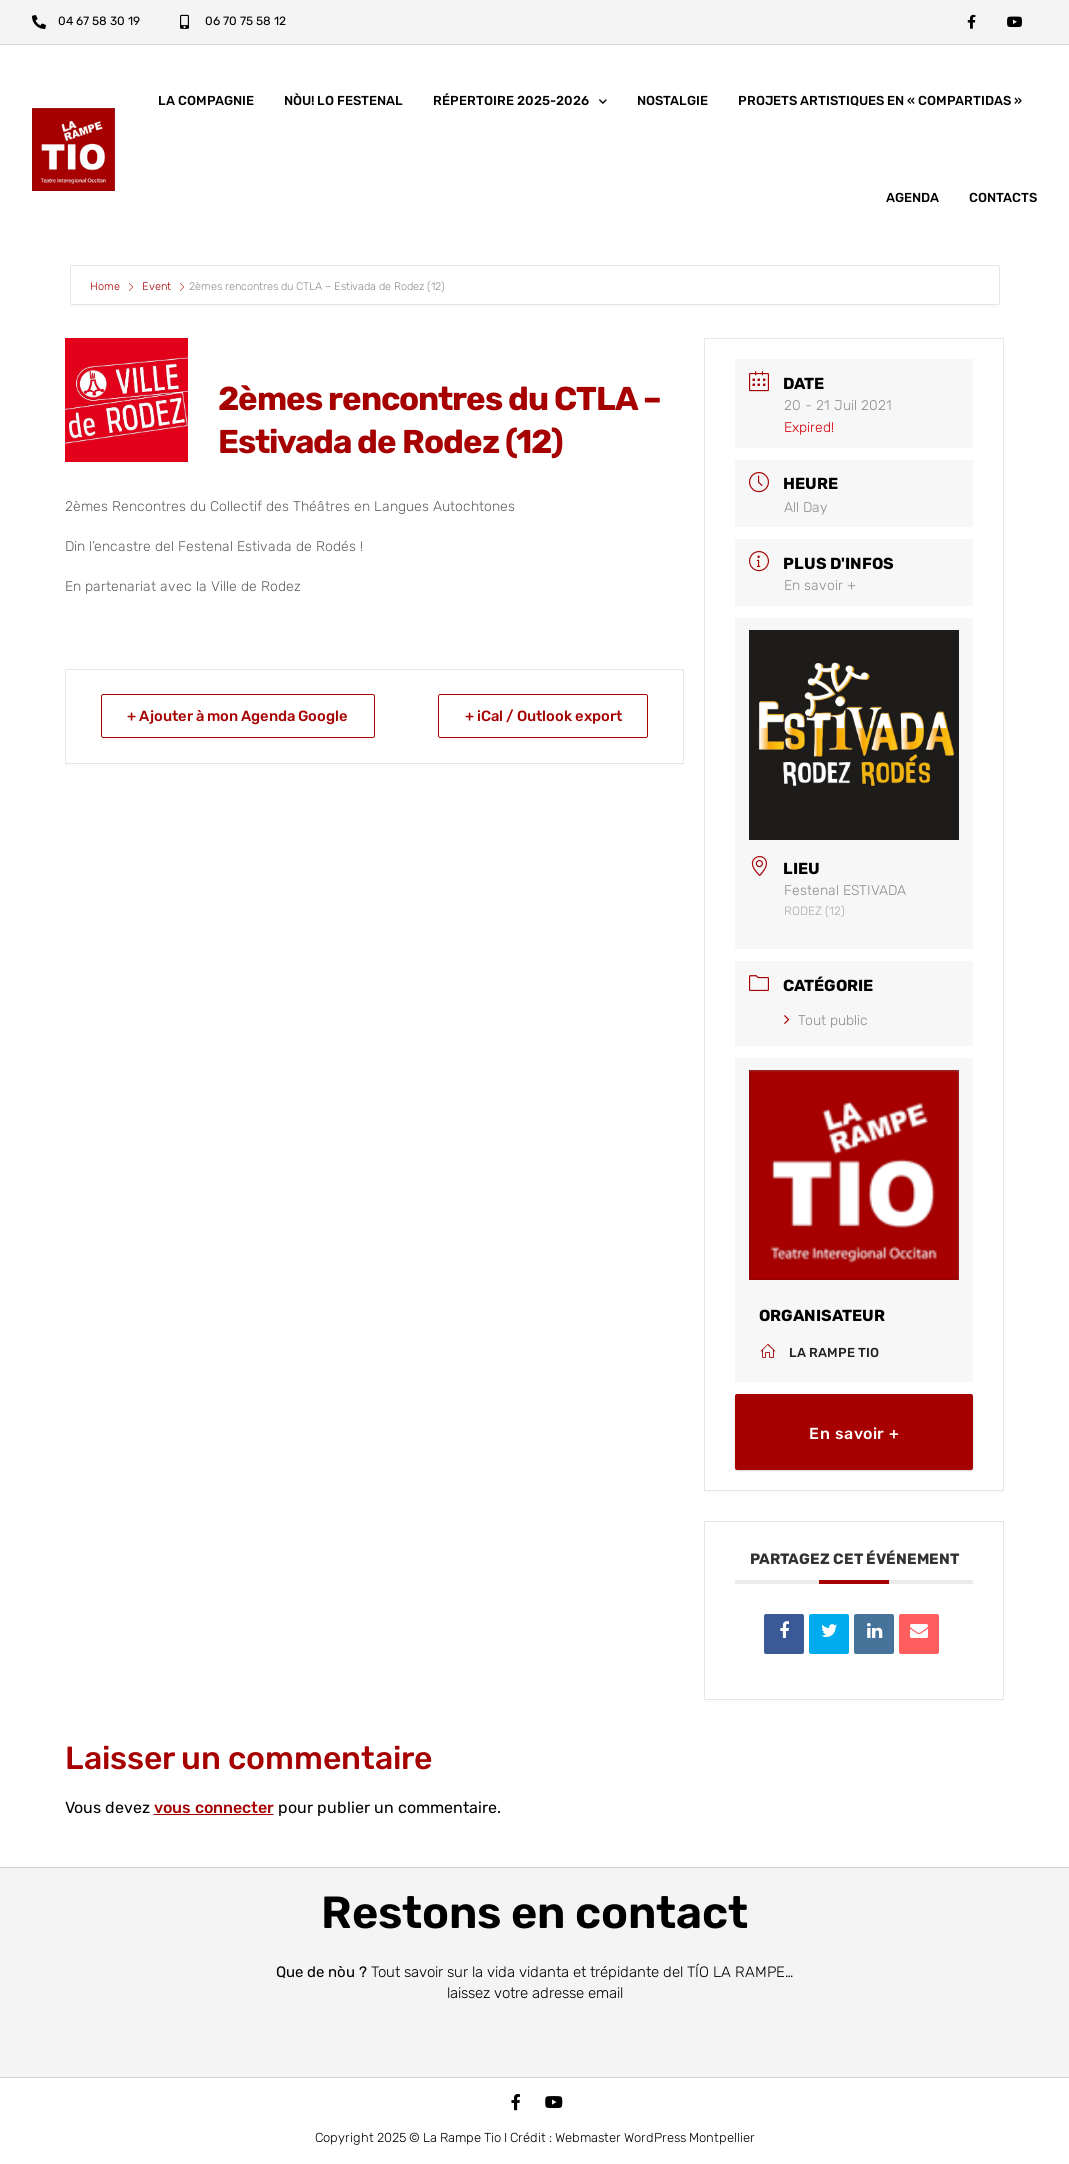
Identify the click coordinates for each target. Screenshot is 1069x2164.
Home (106, 287)
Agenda (912, 198)
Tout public (826, 1021)
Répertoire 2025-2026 (520, 102)
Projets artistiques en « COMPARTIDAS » (880, 101)
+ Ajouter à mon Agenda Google (242, 717)
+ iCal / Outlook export (540, 717)
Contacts (1003, 198)
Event (156, 287)
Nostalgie (672, 101)
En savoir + (820, 586)
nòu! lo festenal (343, 101)
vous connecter (214, 1808)
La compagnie (206, 101)
